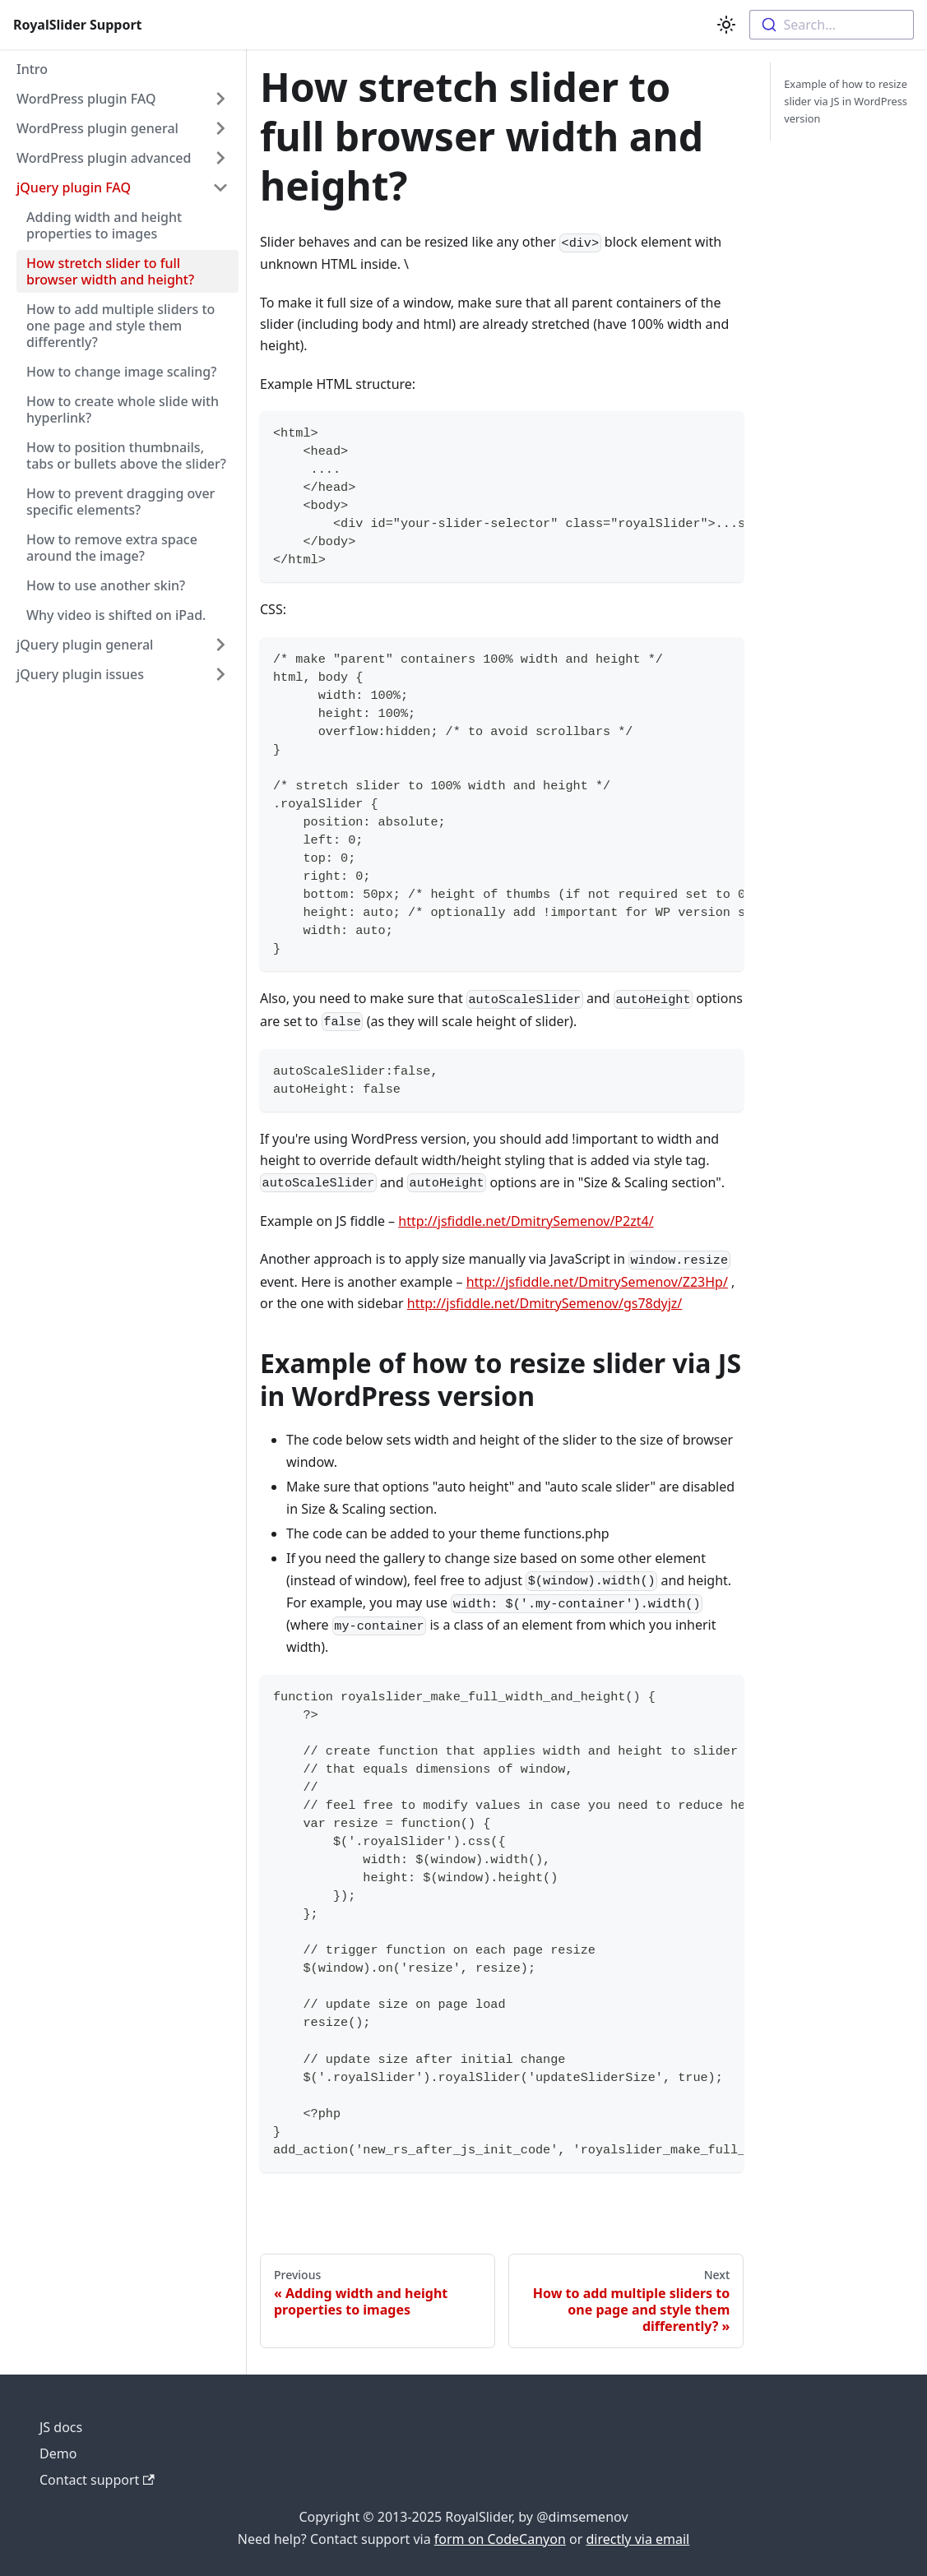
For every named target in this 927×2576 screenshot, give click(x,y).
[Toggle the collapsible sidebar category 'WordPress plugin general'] (220, 128)
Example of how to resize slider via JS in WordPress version (845, 101)
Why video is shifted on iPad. (116, 615)
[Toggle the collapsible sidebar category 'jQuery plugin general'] (220, 644)
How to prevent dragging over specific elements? (120, 501)
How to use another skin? (105, 585)
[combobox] (831, 24)
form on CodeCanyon (500, 2539)
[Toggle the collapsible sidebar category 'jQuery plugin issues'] (220, 674)
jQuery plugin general (84, 645)
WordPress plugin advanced (103, 158)
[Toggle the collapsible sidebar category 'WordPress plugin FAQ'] (220, 99)
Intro (32, 69)
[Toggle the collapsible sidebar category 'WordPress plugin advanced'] (220, 158)
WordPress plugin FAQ (86, 99)
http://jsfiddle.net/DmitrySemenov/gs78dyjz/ (545, 1303)
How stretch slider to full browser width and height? (110, 271)
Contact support (97, 2480)
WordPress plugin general (97, 128)
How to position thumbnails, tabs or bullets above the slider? (126, 455)
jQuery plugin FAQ (73, 187)
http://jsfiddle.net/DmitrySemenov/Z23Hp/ (597, 1282)
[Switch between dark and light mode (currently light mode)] (726, 25)
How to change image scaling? (121, 372)
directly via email (637, 2539)
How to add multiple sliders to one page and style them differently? (120, 325)
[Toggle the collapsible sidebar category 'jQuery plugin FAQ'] (220, 187)
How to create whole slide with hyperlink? (122, 409)
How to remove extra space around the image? (111, 547)
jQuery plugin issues (80, 674)
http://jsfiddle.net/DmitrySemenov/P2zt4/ (525, 1221)
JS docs (60, 2427)
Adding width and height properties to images (104, 225)
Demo (57, 2453)
